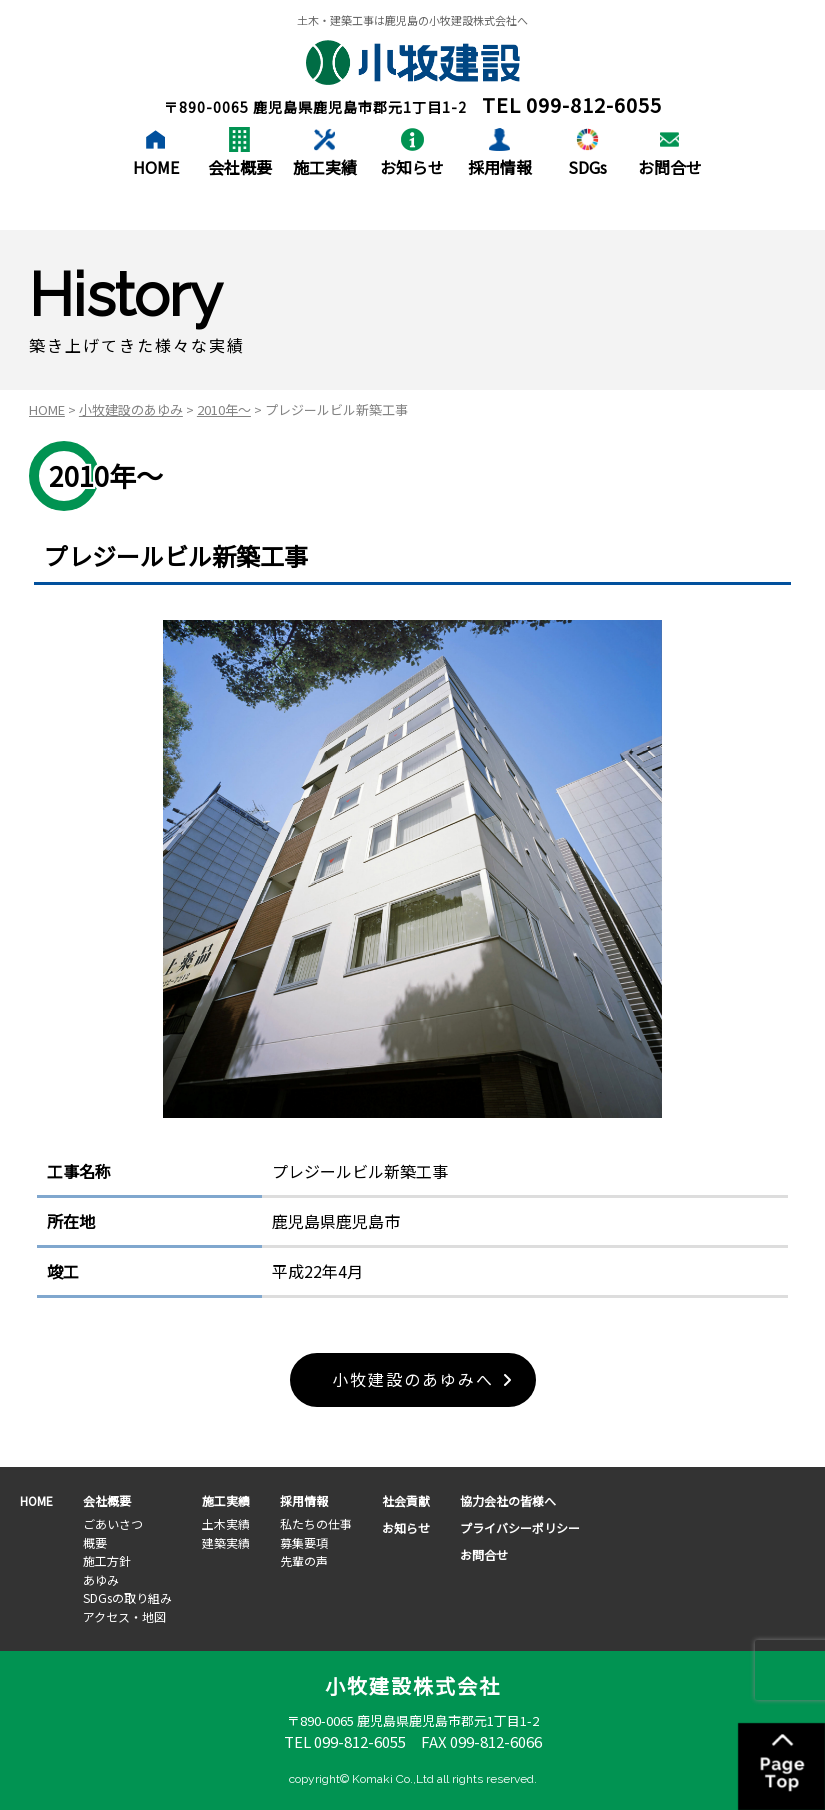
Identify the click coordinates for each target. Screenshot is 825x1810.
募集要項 (304, 1542)
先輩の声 (304, 1560)
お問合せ (670, 167)
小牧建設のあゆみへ (413, 1380)
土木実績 (226, 1523)
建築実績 (226, 1542)
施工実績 (325, 167)
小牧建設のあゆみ (131, 409)
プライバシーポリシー (520, 1527)
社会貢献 (406, 1501)
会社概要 (240, 167)
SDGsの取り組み (127, 1597)
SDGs (587, 167)
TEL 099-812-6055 (345, 1742)
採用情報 (500, 167)
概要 (95, 1542)
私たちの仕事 (316, 1523)
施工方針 (107, 1560)
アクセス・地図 (124, 1616)
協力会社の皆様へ (508, 1501)
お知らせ (412, 167)
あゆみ (101, 1579)
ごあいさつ (113, 1523)
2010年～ (224, 409)
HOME (156, 167)
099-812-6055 (594, 104)
